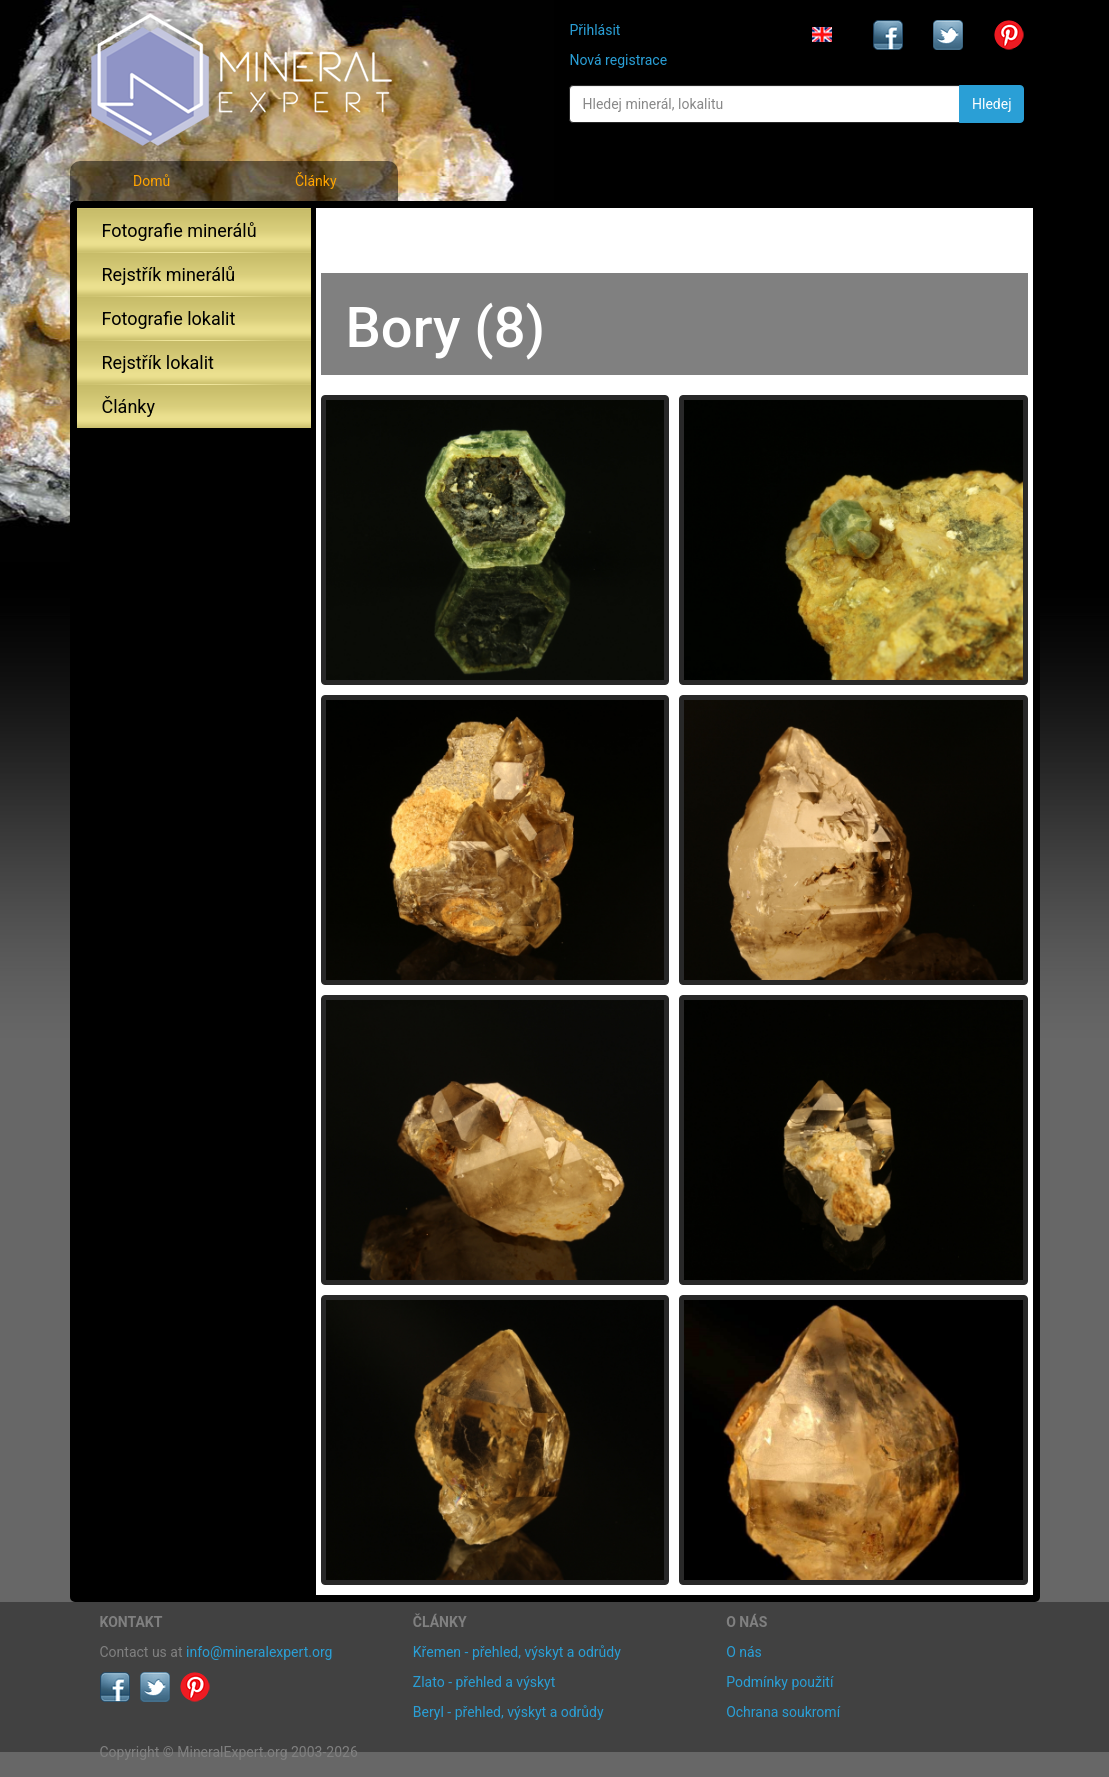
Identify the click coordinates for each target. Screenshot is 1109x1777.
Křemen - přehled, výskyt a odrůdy (517, 1652)
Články (316, 181)
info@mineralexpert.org (259, 1652)
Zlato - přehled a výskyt (484, 1682)
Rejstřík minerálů (169, 274)
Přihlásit (594, 30)
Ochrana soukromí (783, 1712)
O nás (744, 1652)
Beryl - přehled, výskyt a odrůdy (508, 1712)
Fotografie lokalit (169, 318)
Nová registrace (618, 60)
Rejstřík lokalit (158, 362)
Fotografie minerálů (179, 230)
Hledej (991, 104)
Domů (151, 181)
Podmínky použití (779, 1682)
